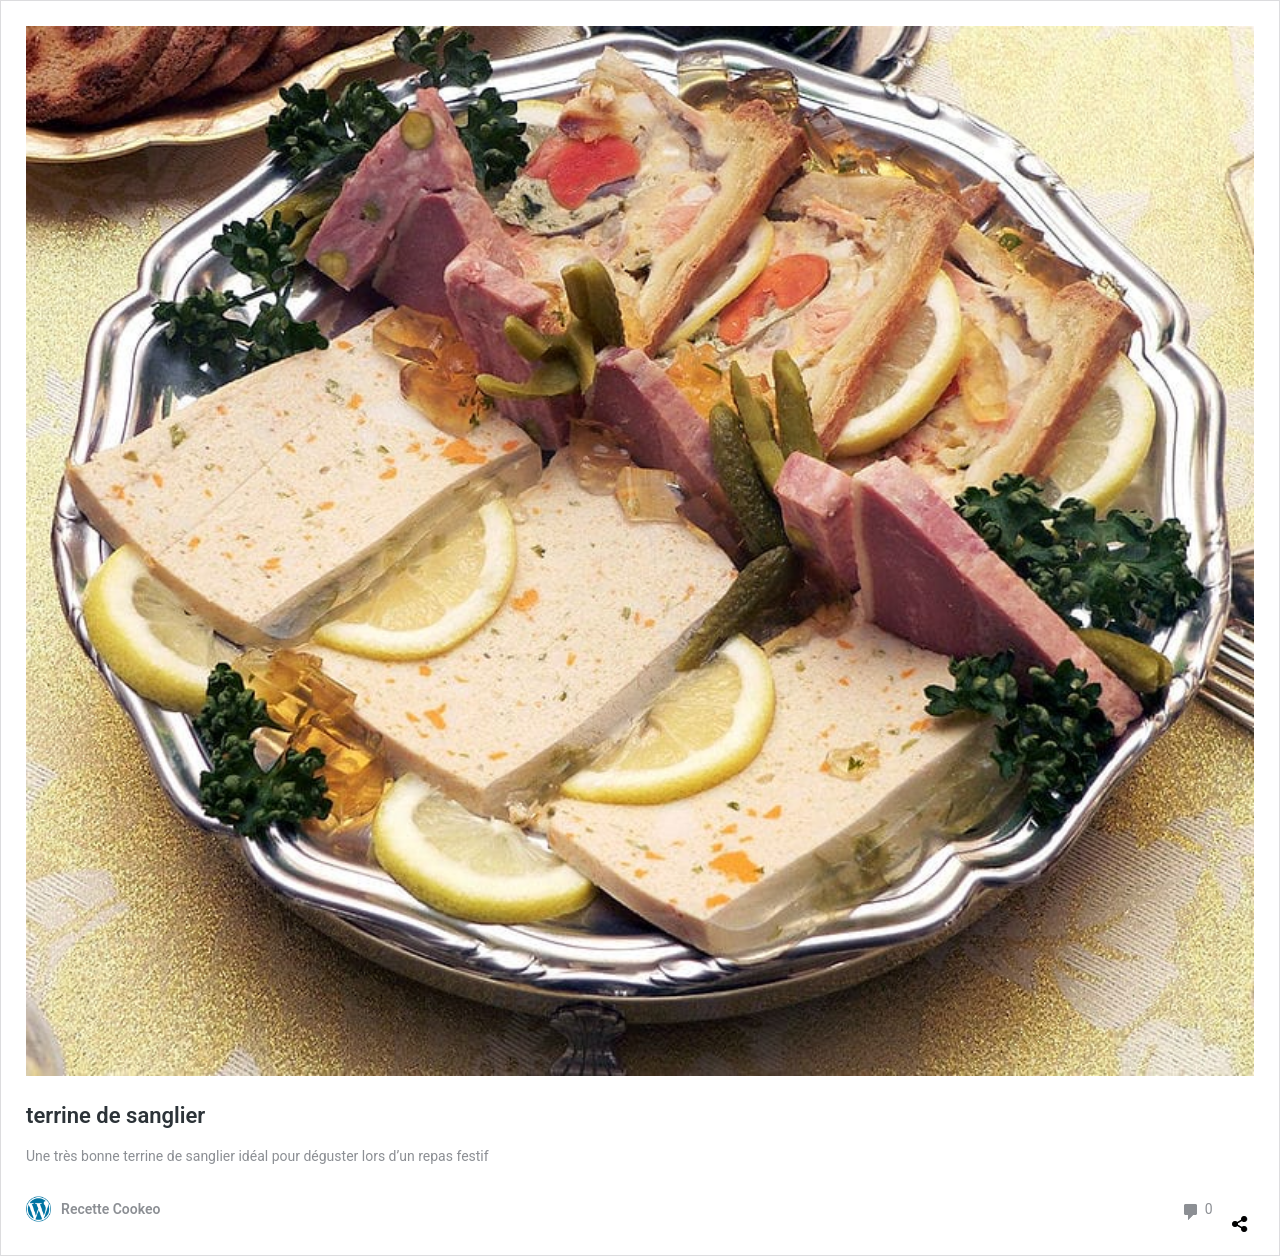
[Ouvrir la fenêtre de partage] (1240, 1216)
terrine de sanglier (115, 1115)
